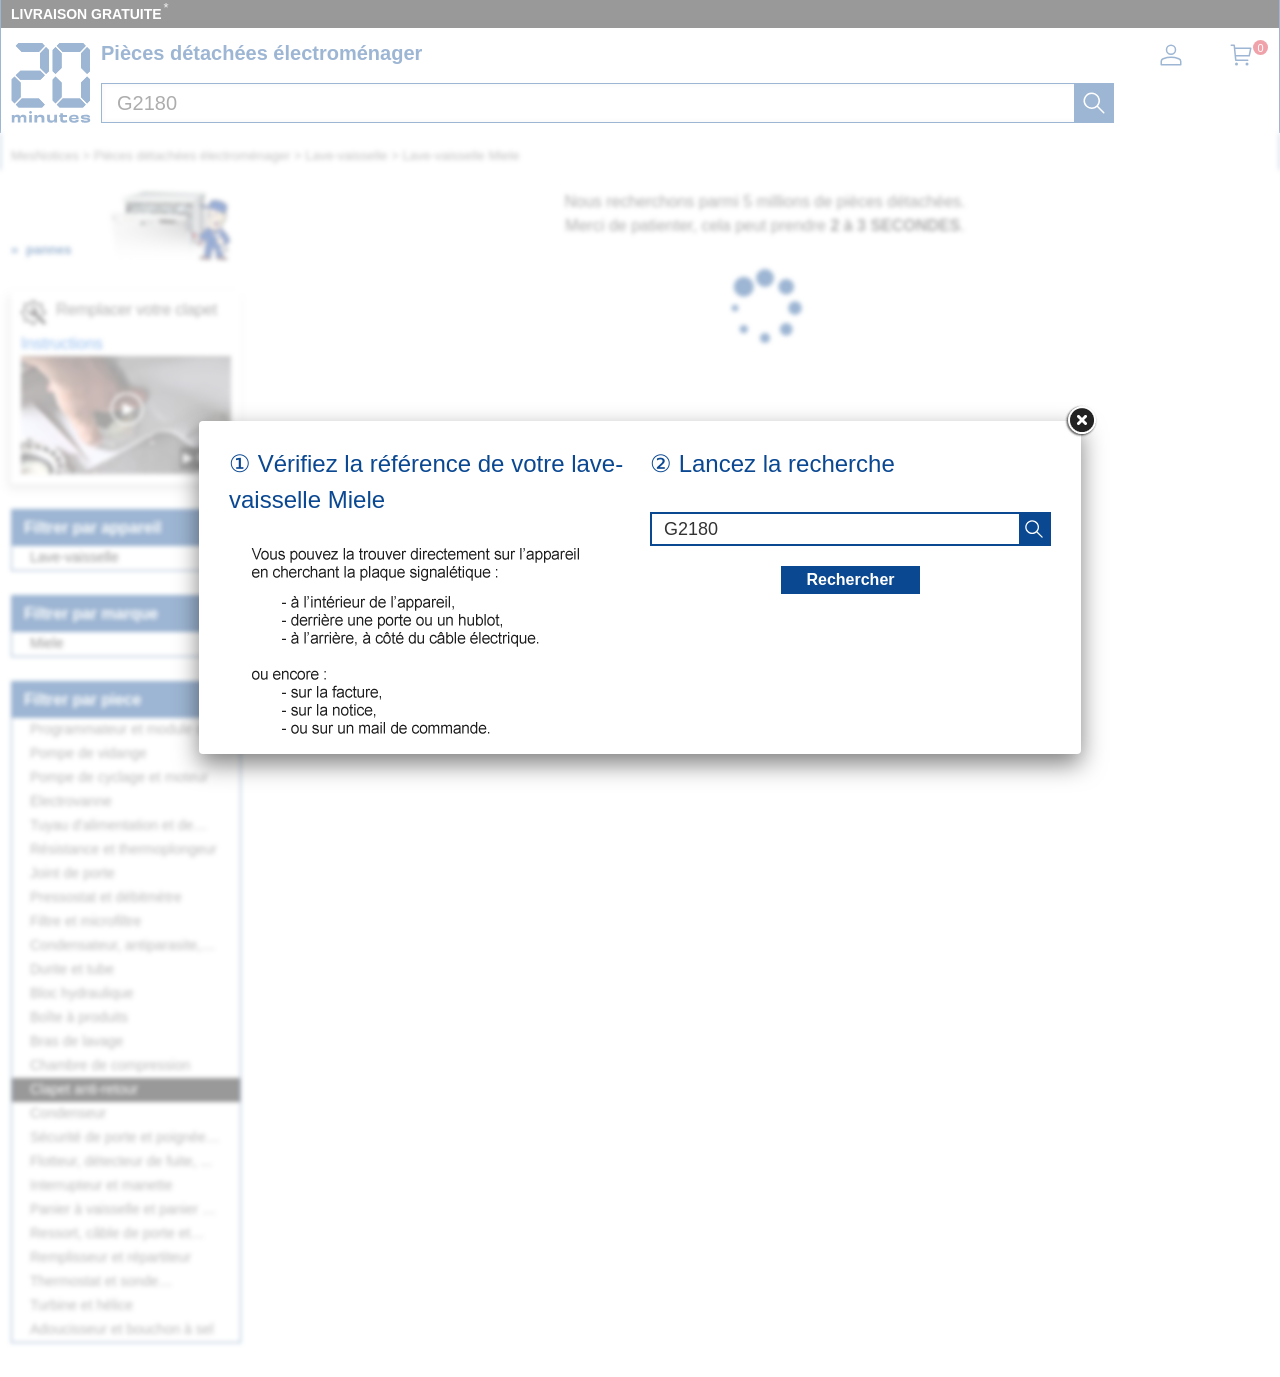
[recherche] (1034, 529)
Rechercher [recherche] (850, 579)
